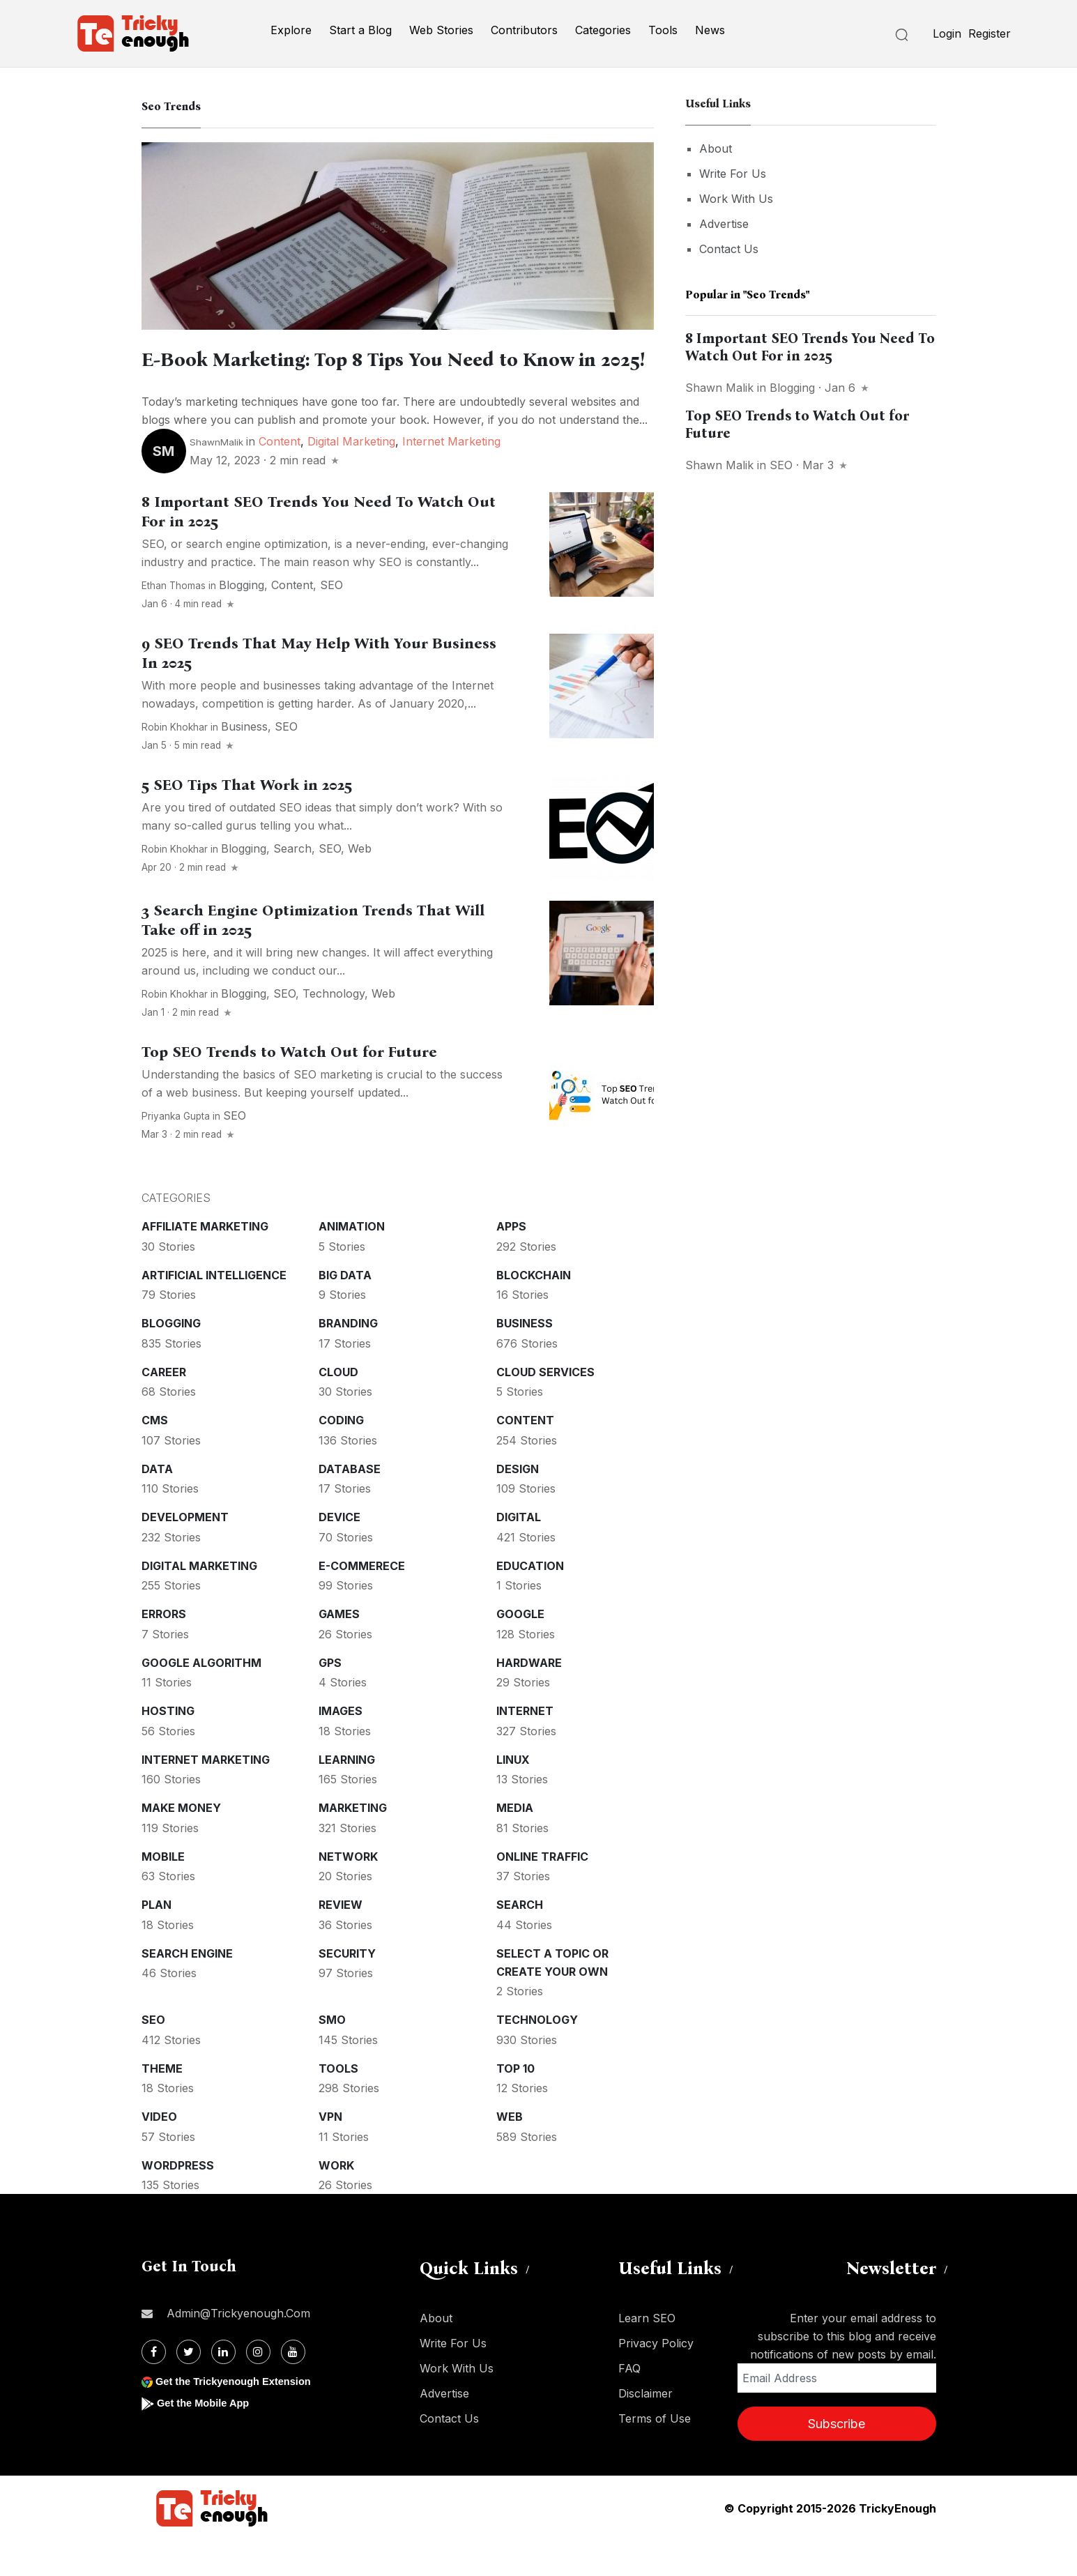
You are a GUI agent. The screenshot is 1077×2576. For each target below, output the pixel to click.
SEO (331, 620)
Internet (524, 1746)
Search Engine (187, 1989)
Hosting (168, 1746)
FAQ (629, 2404)
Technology (334, 1029)
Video (159, 2152)
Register (989, 33)
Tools (663, 30)
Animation (352, 1262)
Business (244, 762)
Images (340, 1746)
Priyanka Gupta (176, 1151)
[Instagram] (258, 2387)
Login (947, 33)
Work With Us (736, 199)
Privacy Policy (656, 2379)
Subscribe (836, 2459)
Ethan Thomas (174, 621)
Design (517, 1504)
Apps (511, 1262)
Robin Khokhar (175, 762)
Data (157, 1504)
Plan (156, 1940)
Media (514, 1843)
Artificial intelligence (214, 1311)
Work (336, 2201)
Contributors (524, 30)
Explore (291, 30)
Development (185, 1553)
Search (292, 884)
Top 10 (515, 2104)
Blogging (241, 620)
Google (520, 1649)
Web (360, 884)
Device (339, 1553)
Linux (513, 1795)
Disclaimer (645, 2429)
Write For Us (732, 174)
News (710, 30)
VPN (330, 2152)
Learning (347, 1795)
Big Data (345, 1311)
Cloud (338, 1408)
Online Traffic (542, 1892)
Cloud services (545, 1408)
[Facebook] (154, 2387)
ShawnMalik (216, 477)
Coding (341, 1456)
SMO (332, 2055)
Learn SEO (646, 2354)
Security (347, 1989)
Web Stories (441, 30)
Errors (164, 1649)
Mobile (163, 1892)
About (715, 148)
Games (339, 1649)
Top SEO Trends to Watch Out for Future (289, 1088)
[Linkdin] (223, 2387)
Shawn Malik (719, 388)
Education (530, 1601)
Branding (348, 1359)
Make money (181, 1843)
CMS (155, 1456)
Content (279, 477)
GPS (330, 1698)
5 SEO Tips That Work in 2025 (247, 820)
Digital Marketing (351, 477)
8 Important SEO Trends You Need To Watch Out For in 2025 (810, 347)
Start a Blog (360, 30)
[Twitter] (188, 2387)
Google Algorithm (201, 1698)
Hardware (529, 1698)
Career (164, 1408)
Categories (603, 30)
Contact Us (728, 249)
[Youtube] (293, 2387)
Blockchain (533, 1311)
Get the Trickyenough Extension (240, 2417)
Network (348, 1892)
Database (350, 1504)
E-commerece (362, 1601)
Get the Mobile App (207, 2438)
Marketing (353, 1843)
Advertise (724, 224)
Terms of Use (654, 2454)
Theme (162, 2104)
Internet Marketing (451, 477)
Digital (518, 1553)
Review (340, 1940)
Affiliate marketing (205, 1262)
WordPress (178, 2201)
